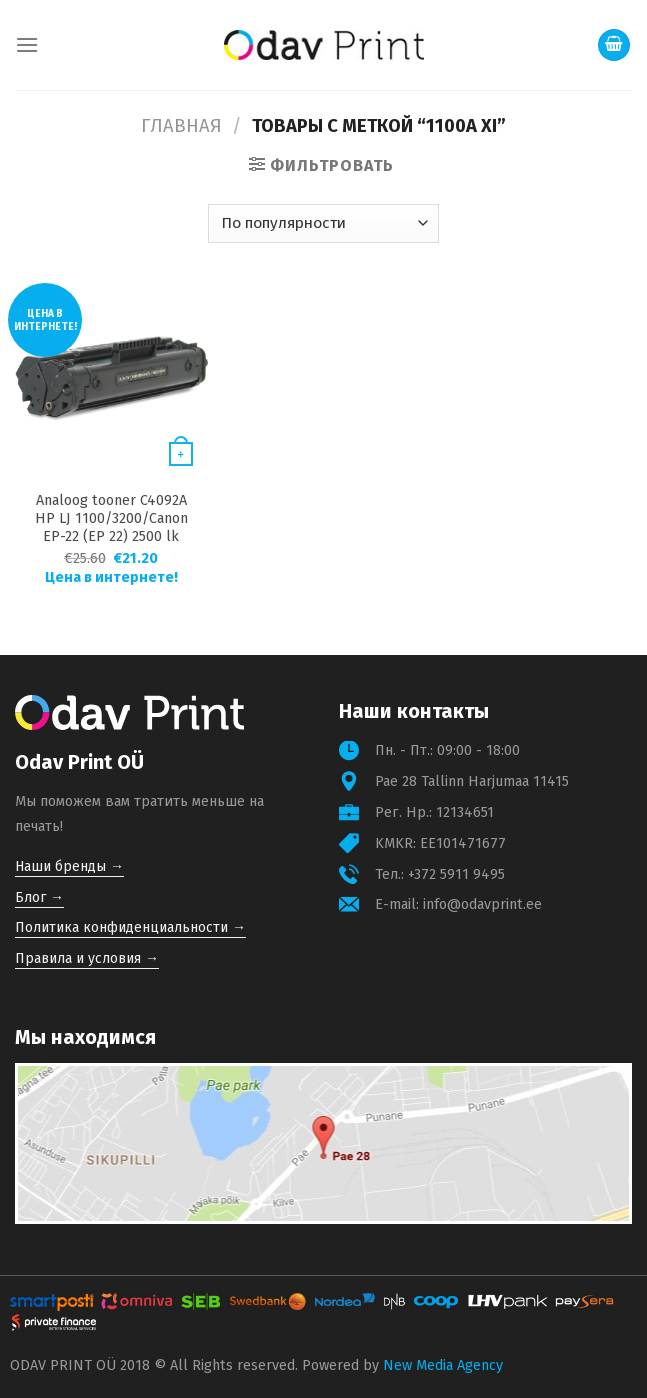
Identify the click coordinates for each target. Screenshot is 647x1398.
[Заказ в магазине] (323, 223)
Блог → (39, 897)
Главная (181, 126)
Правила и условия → (87, 958)
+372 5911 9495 (456, 874)
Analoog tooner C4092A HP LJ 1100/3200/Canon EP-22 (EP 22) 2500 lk (111, 518)
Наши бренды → (69, 866)
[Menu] (27, 44)
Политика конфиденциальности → (130, 927)
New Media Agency (443, 1365)
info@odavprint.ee (482, 904)
